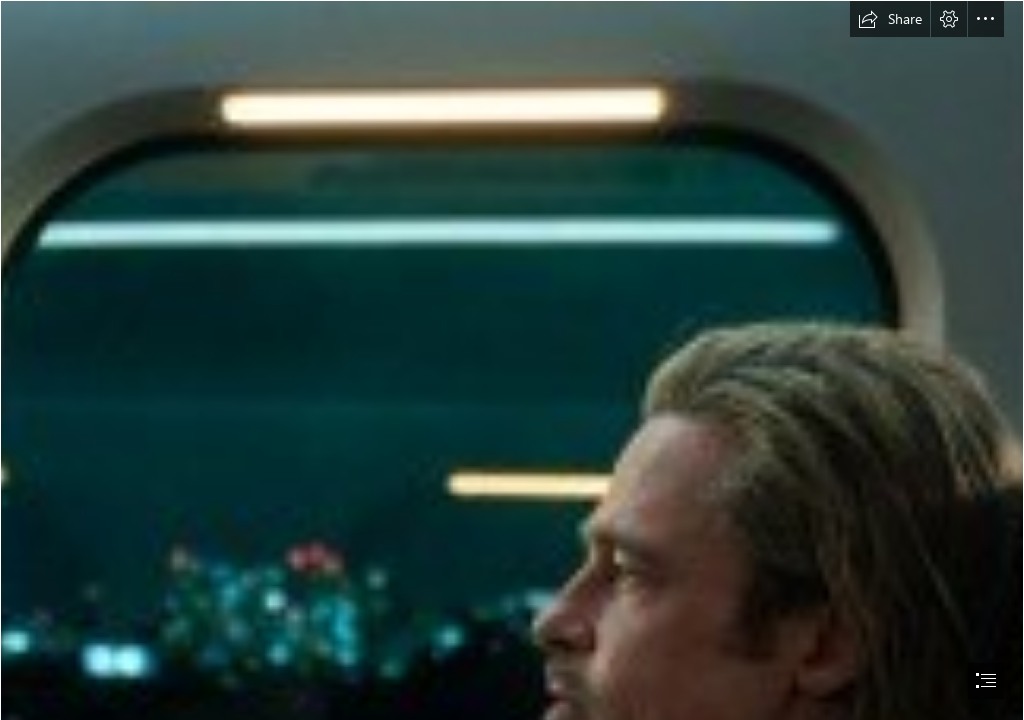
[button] (890, 19)
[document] (512, 360)
